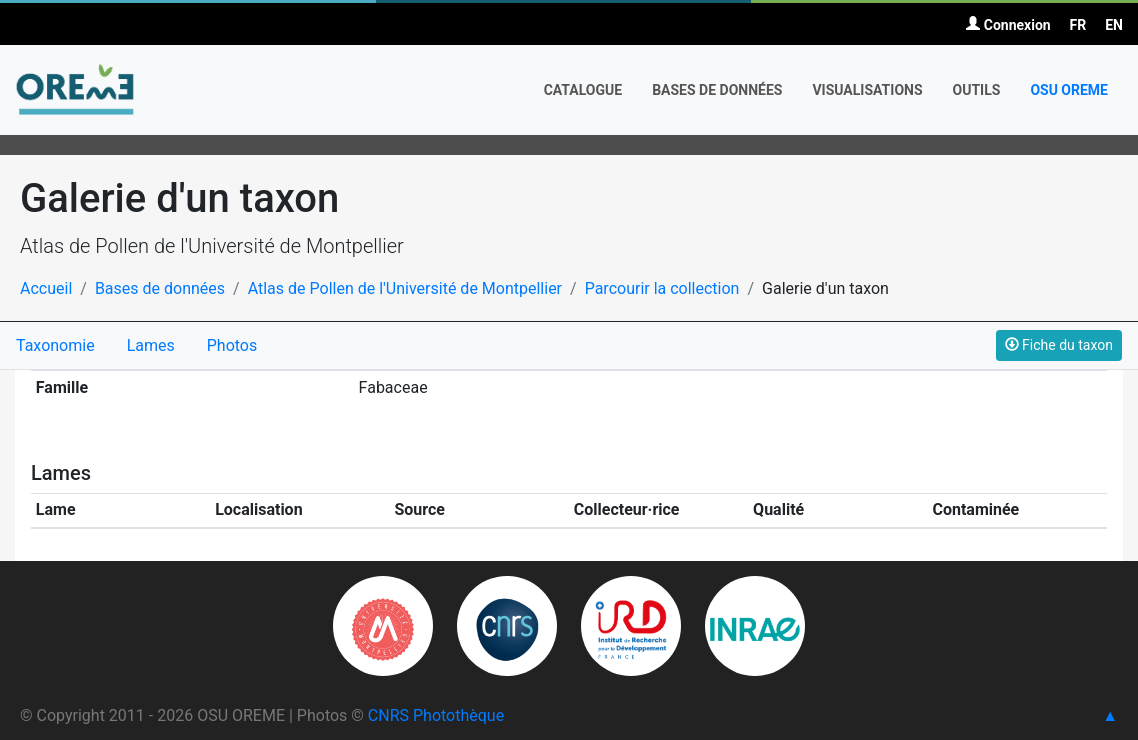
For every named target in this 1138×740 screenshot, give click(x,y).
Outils (977, 90)
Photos (232, 345)
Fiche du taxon (1059, 345)
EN (1114, 25)
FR (1078, 25)
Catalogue (583, 90)
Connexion (1008, 25)
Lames (151, 345)
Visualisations (867, 90)
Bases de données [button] (717, 90)
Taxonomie (55, 345)
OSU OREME (1069, 90)
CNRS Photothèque (436, 715)
